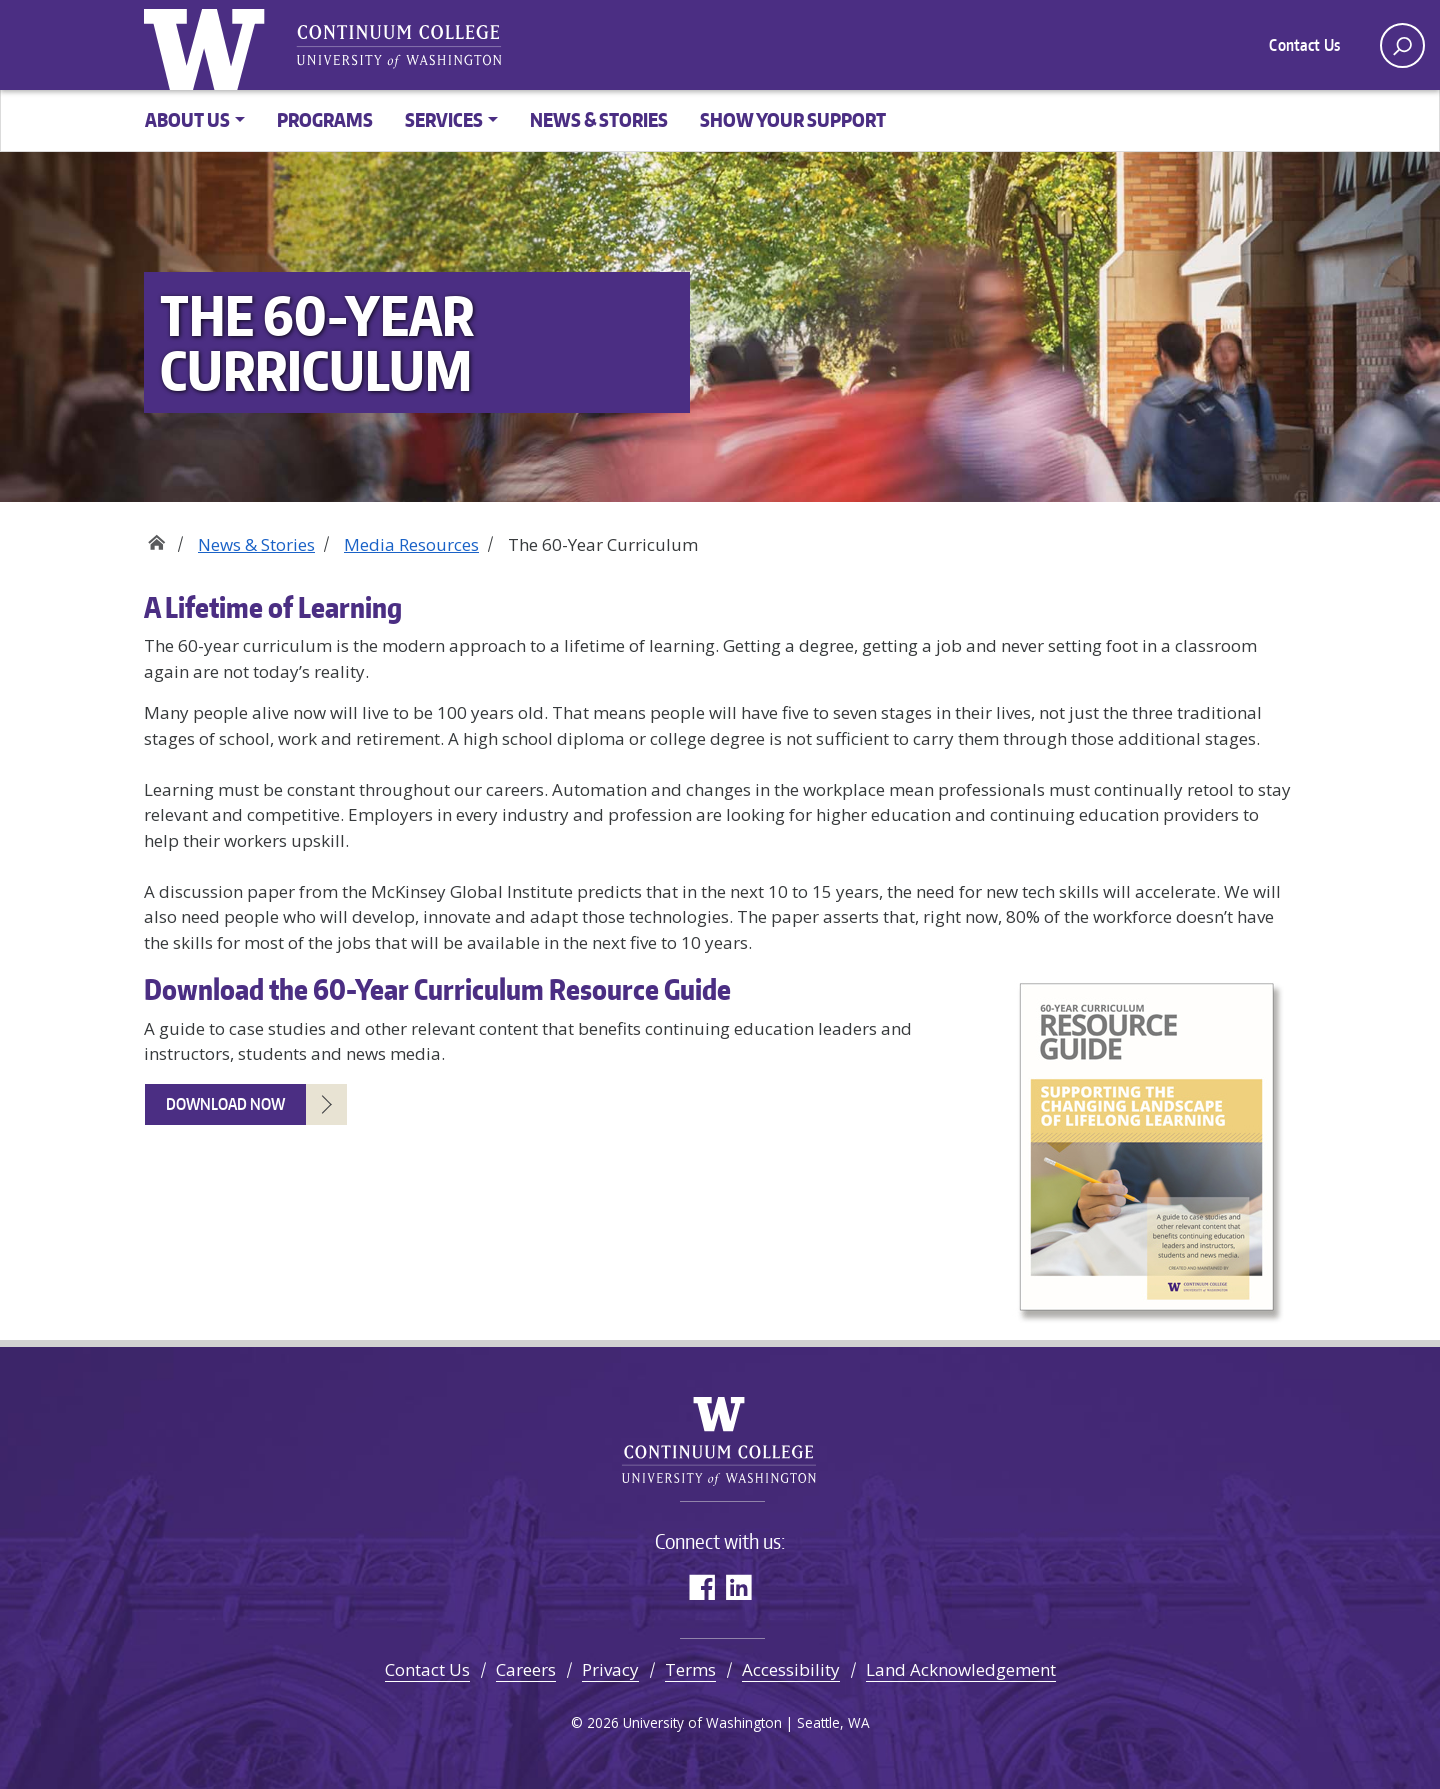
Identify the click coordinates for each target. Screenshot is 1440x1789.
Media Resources (411, 544)
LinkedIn (738, 1586)
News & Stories (256, 544)
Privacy (610, 1669)
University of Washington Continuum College (720, 1442)
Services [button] (444, 119)
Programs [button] (325, 119)
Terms (690, 1669)
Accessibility (791, 1669)
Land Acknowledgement (961, 1669)
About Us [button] (187, 119)
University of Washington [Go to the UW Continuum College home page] (209, 45)
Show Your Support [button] (793, 119)
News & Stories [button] (599, 119)
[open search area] (1402, 45)
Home (156, 537)
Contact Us (1304, 45)
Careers (526, 1669)
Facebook (701, 1586)
